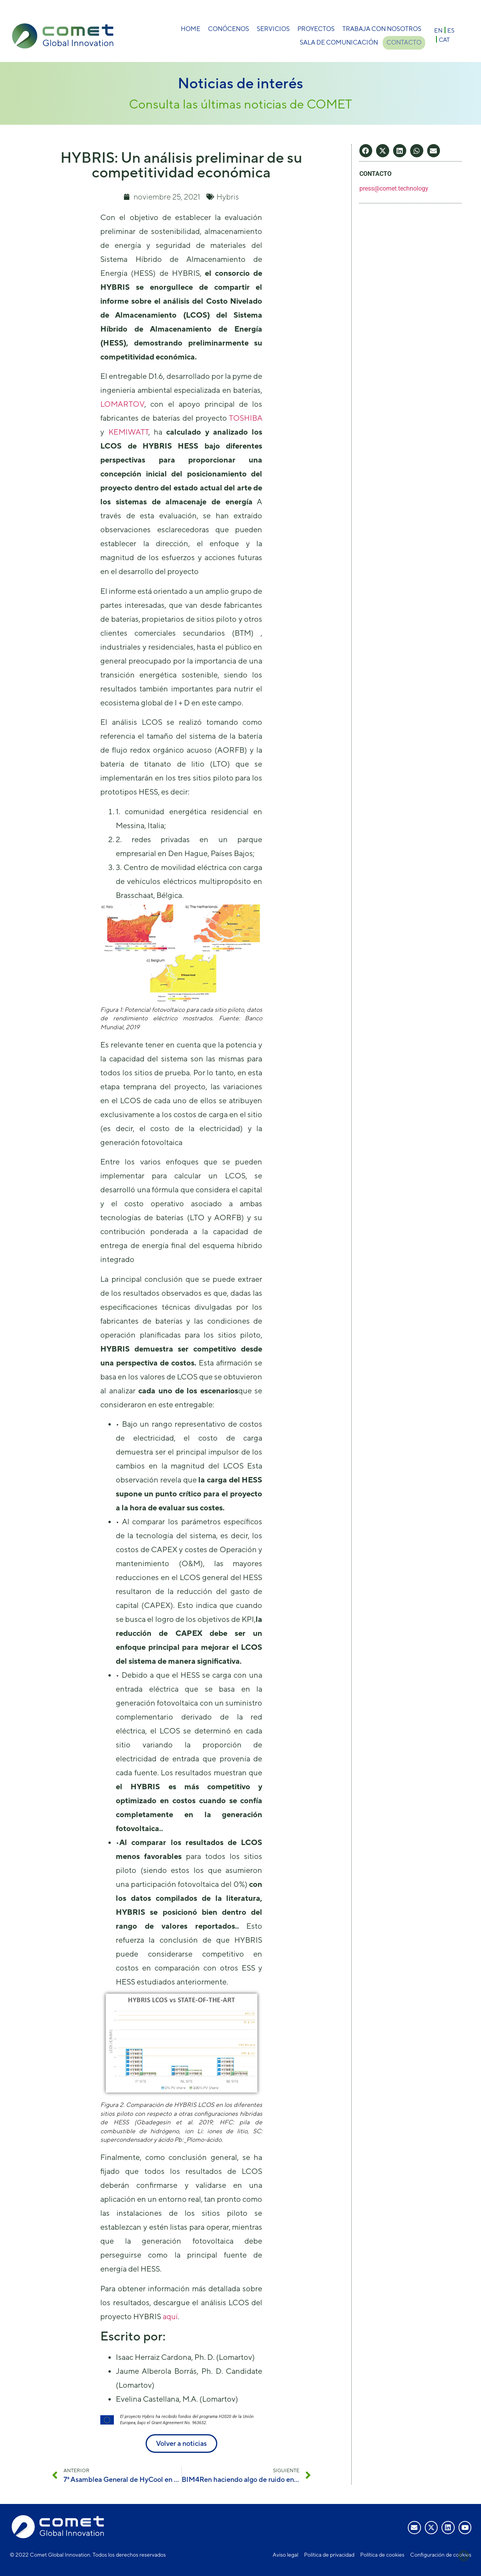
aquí (170, 2316)
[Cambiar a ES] (450, 30)
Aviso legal (285, 2555)
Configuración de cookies (440, 2555)
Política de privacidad (329, 2555)
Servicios (273, 29)
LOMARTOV (122, 403)
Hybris (227, 196)
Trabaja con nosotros (381, 29)
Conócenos (228, 29)
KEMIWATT (128, 431)
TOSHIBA (245, 417)
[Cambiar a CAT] (444, 39)
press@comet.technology (393, 188)
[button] (366, 150)
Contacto (404, 42)
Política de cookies (382, 2555)
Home (190, 29)
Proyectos (316, 29)
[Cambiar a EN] (438, 30)
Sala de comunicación (338, 42)
